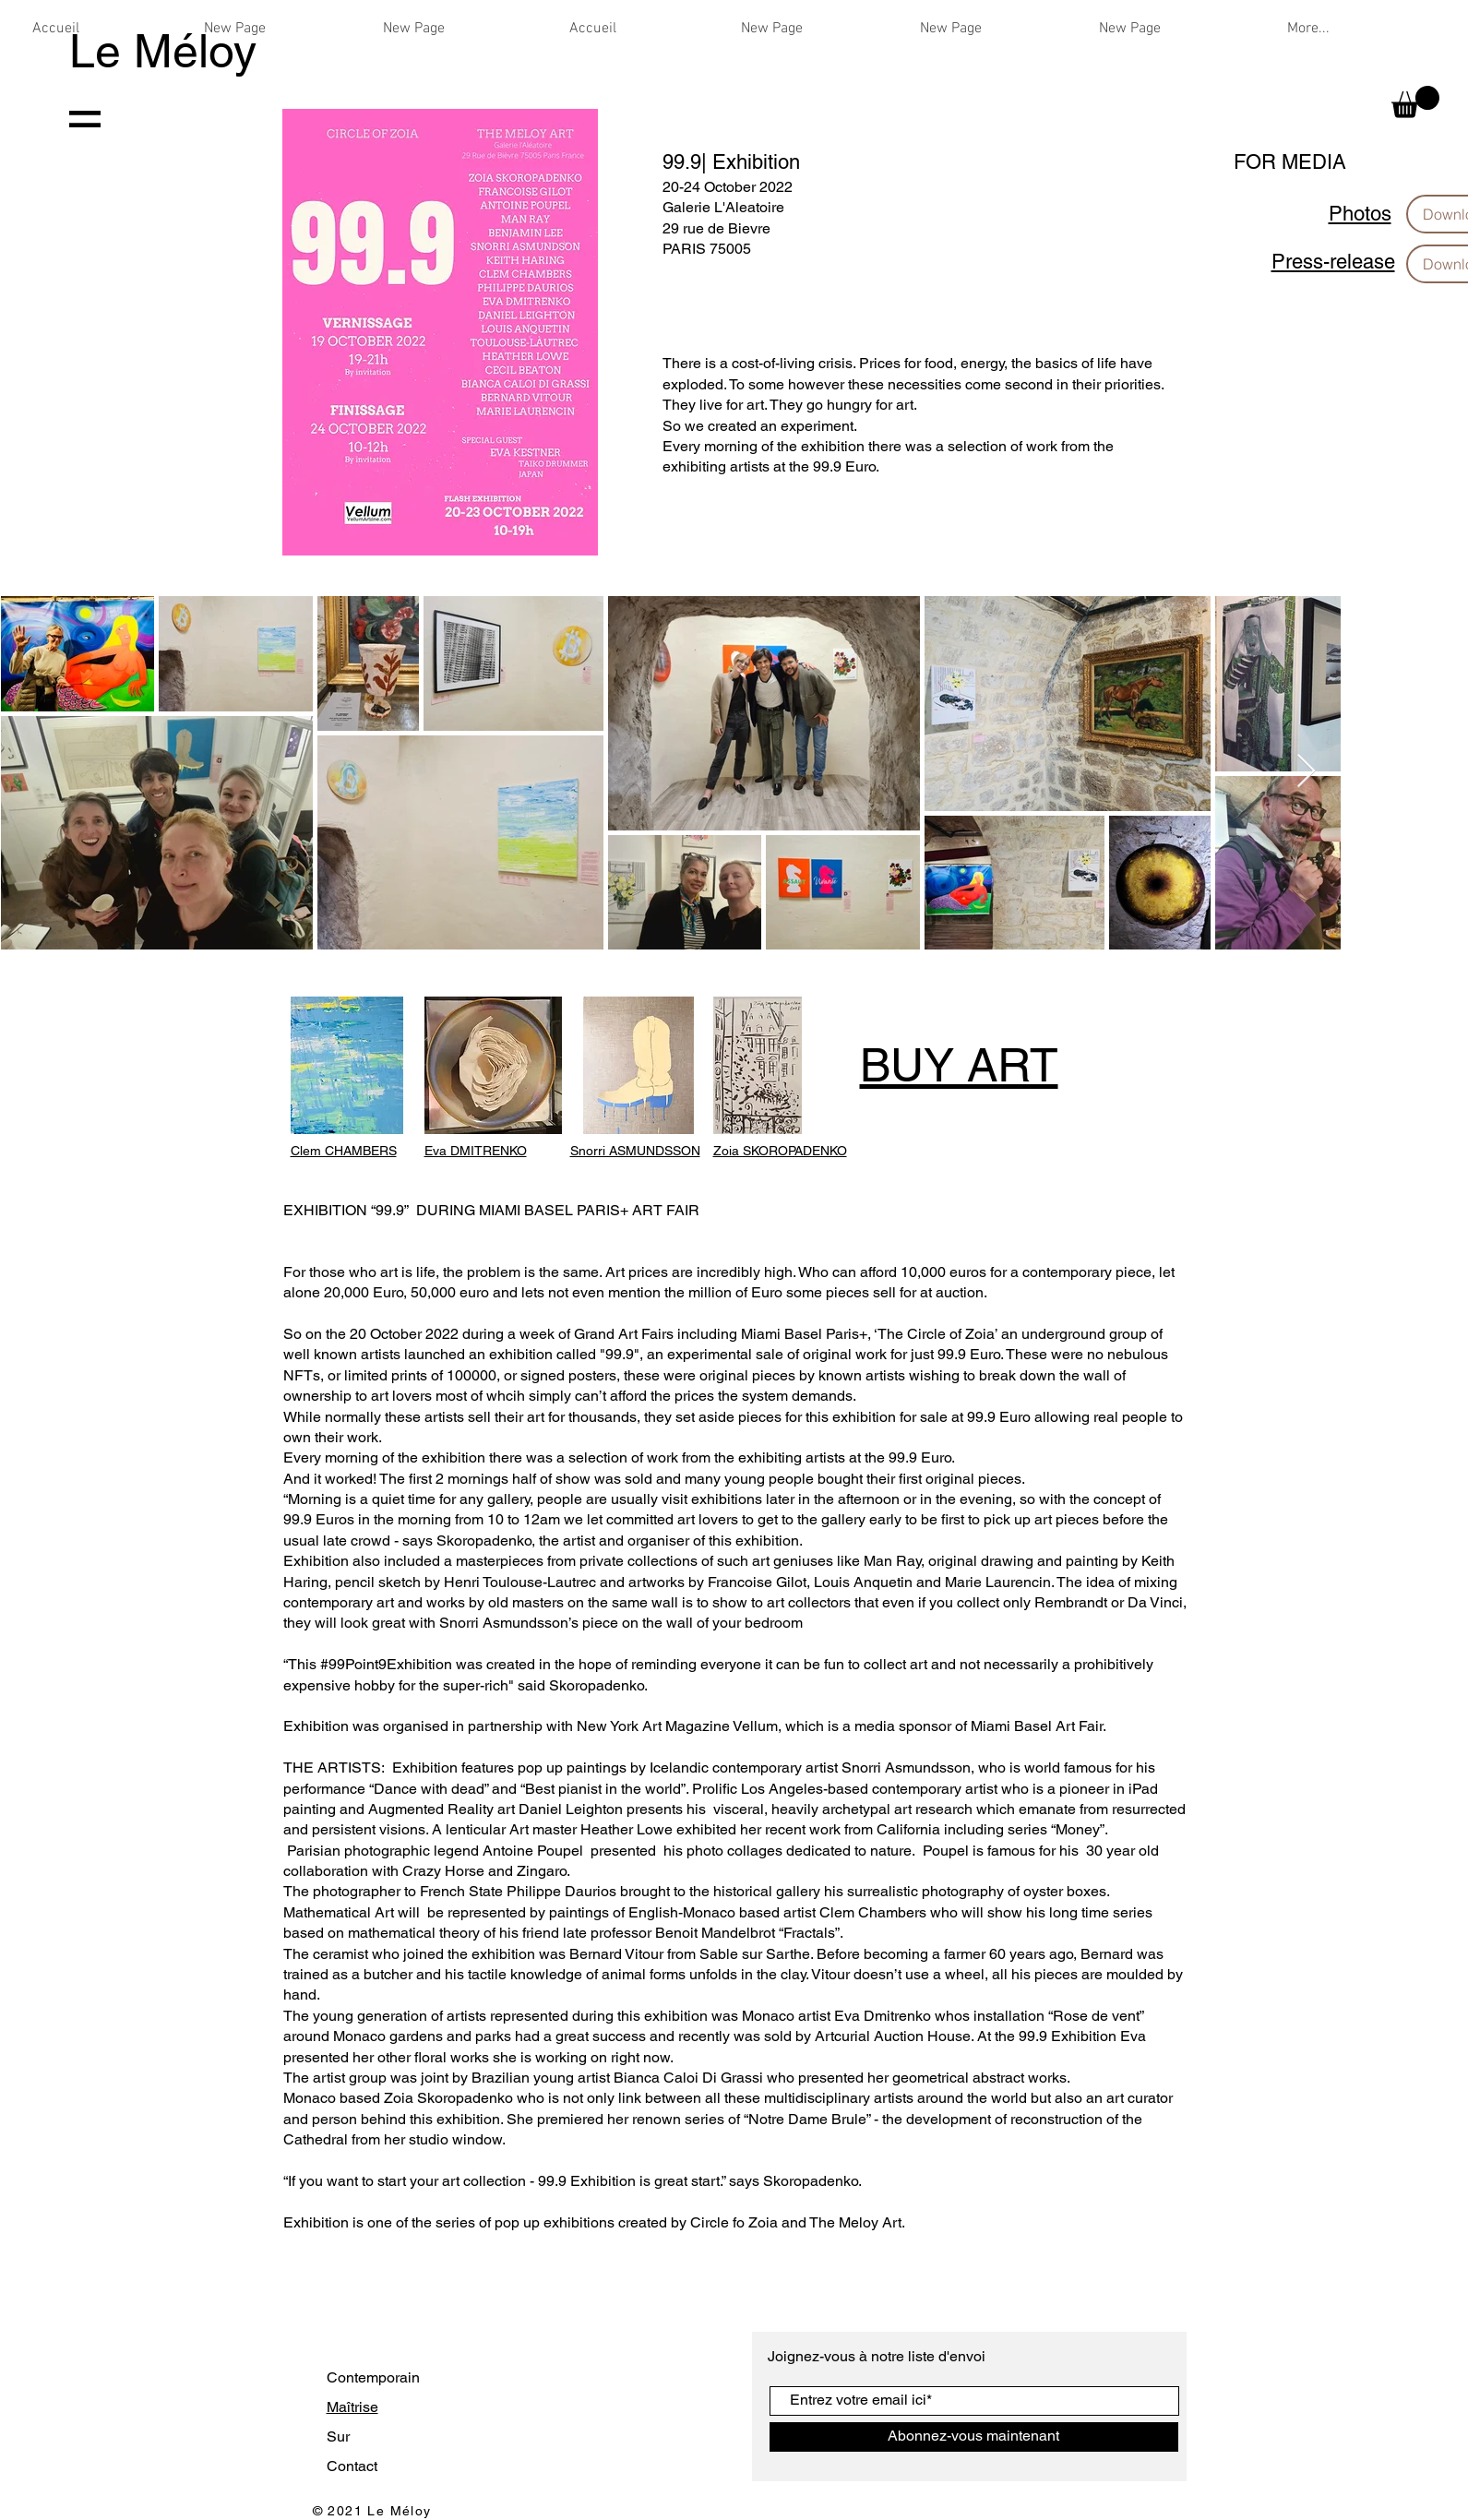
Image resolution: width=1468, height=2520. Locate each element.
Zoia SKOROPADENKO (780, 1150)
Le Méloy (163, 51)
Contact (352, 2466)
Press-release (1333, 261)
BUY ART (959, 1065)
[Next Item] (1306, 772)
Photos (1360, 213)
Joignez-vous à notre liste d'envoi (878, 2356)
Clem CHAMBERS (344, 1150)
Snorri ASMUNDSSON (635, 1150)
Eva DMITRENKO (475, 1150)
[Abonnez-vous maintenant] (974, 2437)
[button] (1415, 102)
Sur (338, 2436)
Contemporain (373, 2377)
